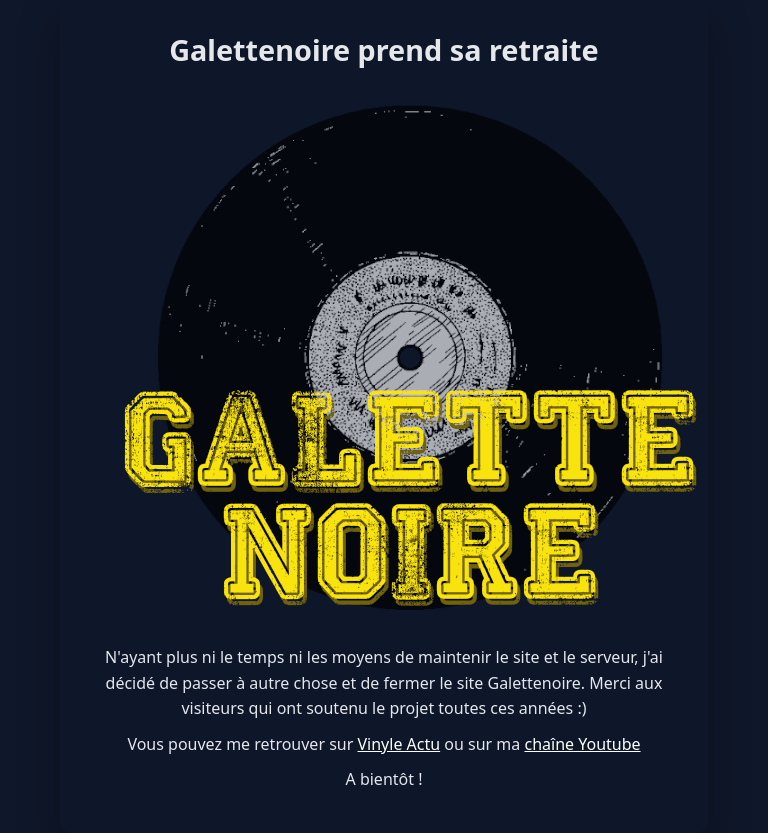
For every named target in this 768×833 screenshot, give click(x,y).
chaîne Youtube (582, 744)
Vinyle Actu (399, 744)
